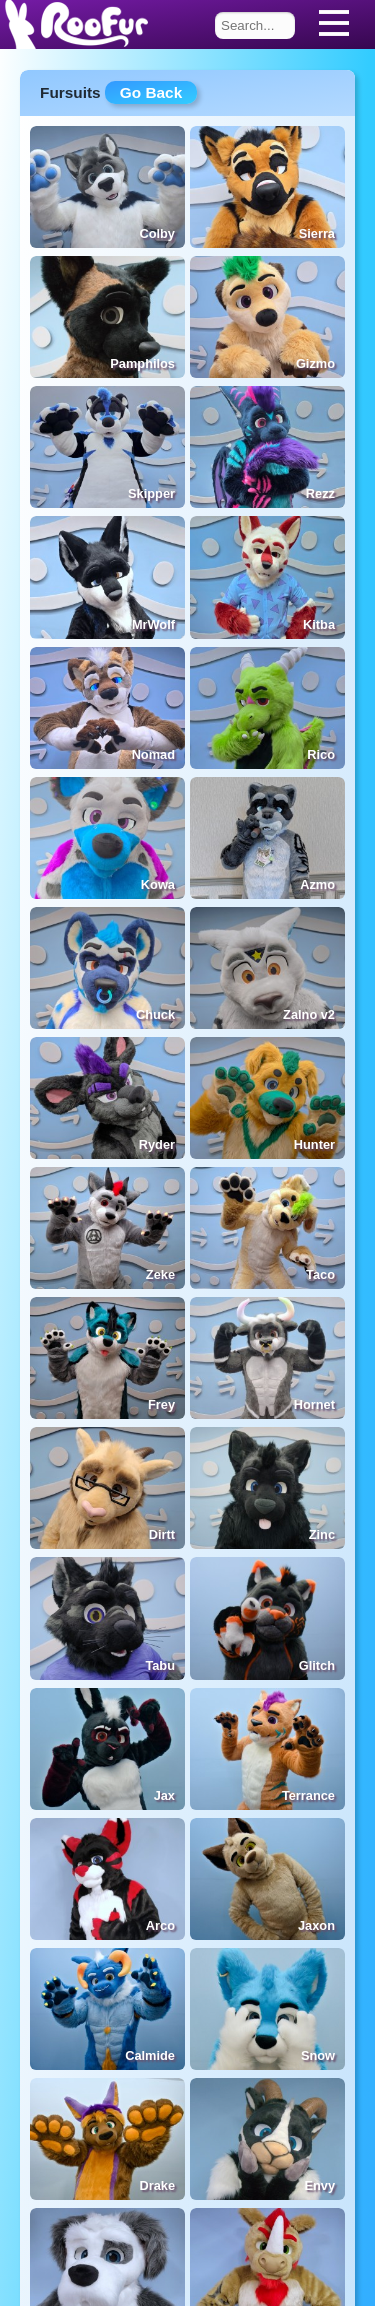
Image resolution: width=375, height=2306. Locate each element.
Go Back (151, 92)
